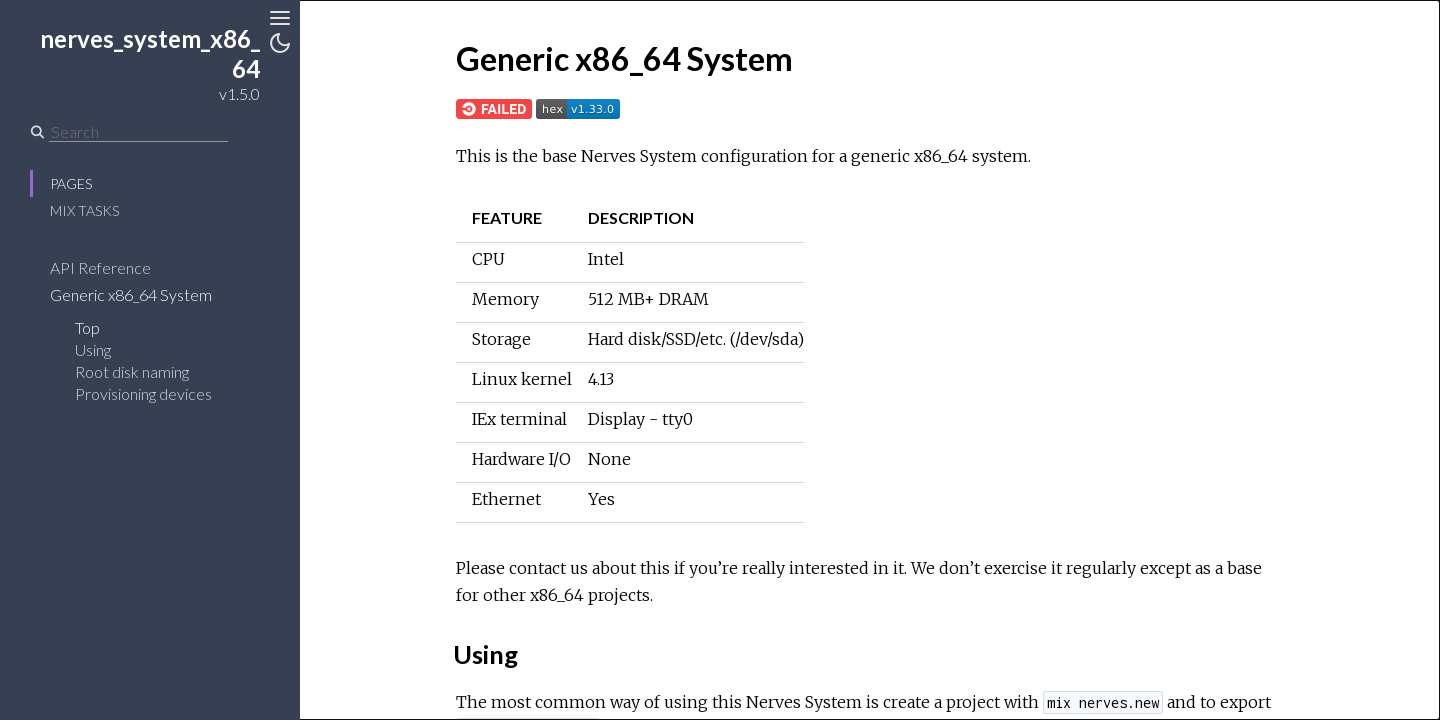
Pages (71, 183)
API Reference (100, 267)
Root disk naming (132, 371)
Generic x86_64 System (131, 294)
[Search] (138, 132)
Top (87, 327)
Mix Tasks (84, 210)
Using (93, 349)
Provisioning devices (143, 393)
